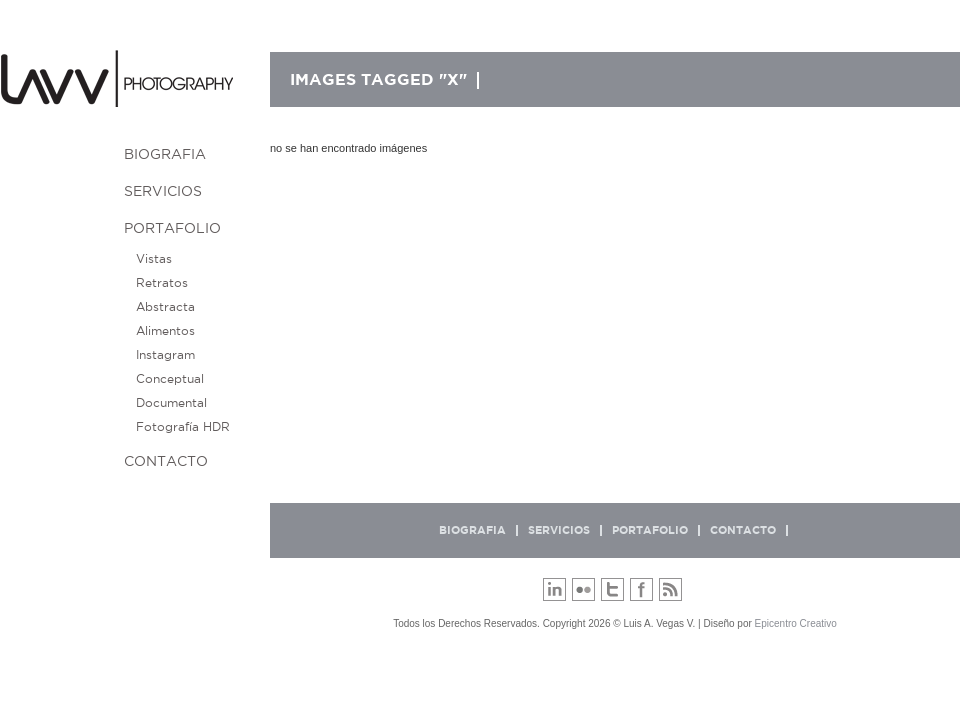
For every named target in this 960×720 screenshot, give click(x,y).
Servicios (163, 192)
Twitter (612, 589)
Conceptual (170, 379)
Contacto (166, 462)
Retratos (162, 283)
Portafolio (172, 229)
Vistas (154, 259)
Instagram (165, 355)
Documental (171, 403)
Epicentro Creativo (796, 623)
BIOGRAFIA (165, 155)
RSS (670, 589)
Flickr (583, 589)
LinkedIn (554, 589)
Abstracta (165, 307)
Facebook (641, 589)
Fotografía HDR (183, 427)
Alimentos (165, 331)
